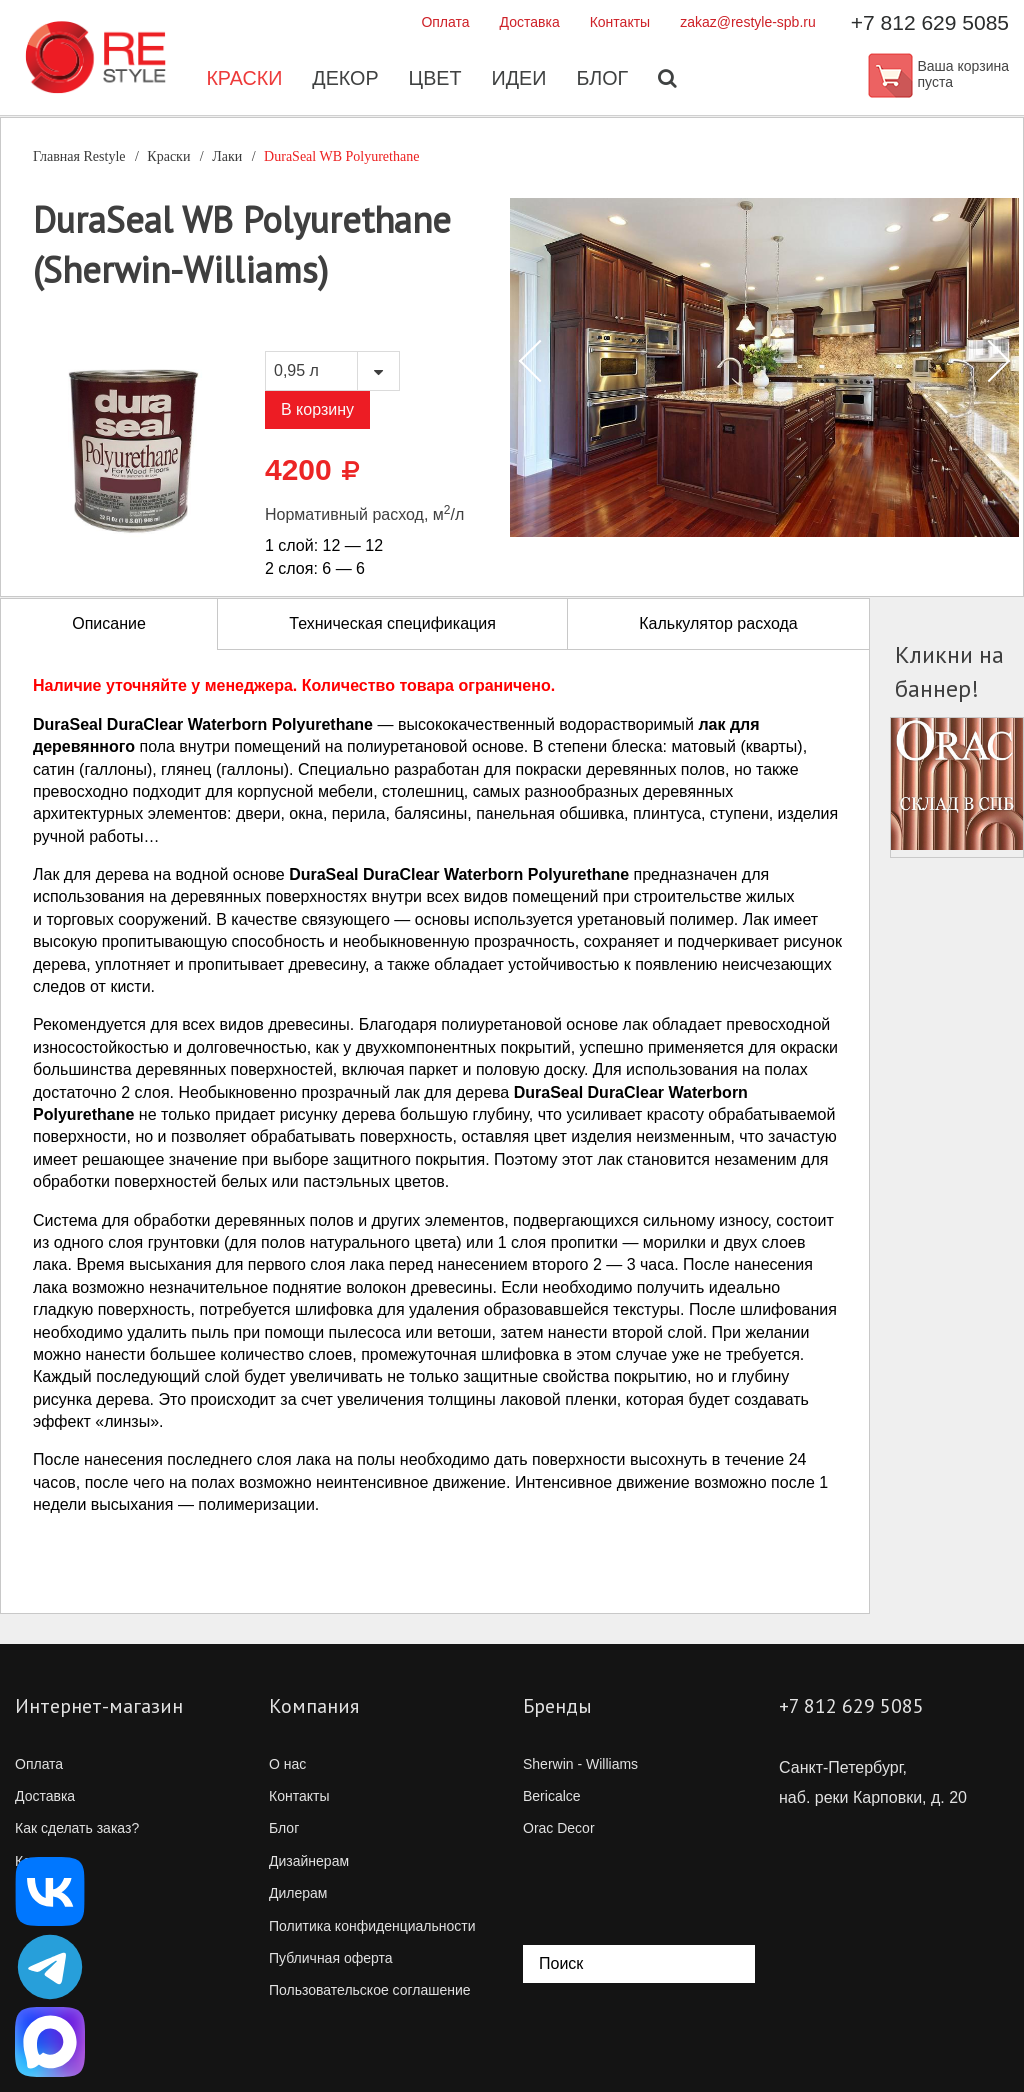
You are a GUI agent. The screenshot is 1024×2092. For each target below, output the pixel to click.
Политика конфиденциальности (372, 1926)
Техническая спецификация (392, 623)
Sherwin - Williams (580, 1764)
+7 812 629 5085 (930, 22)
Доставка (530, 22)
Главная (79, 156)
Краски (242, 80)
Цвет (435, 80)
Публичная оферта (331, 1958)
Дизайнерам (309, 1861)
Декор (344, 80)
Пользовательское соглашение (370, 1990)
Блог (604, 80)
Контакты (620, 22)
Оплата (445, 22)
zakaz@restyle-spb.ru (748, 22)
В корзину (317, 409)
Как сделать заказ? (77, 1828)
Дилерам (298, 1893)
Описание (109, 623)
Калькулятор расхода (718, 623)
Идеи (520, 80)
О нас (287, 1764)
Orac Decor (559, 1828)
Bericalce (552, 1796)
